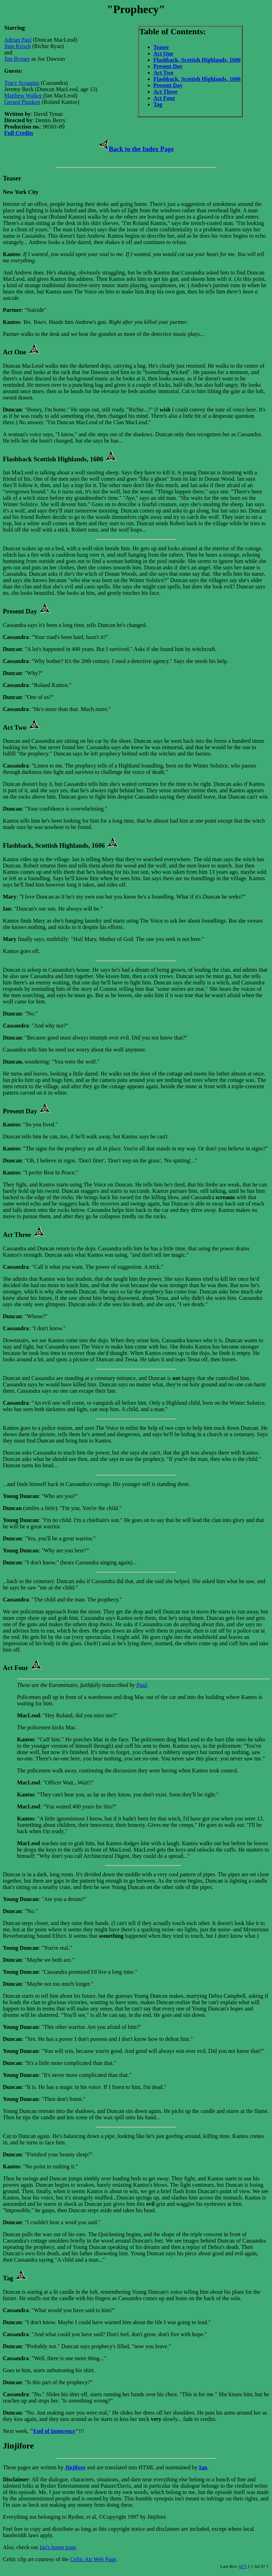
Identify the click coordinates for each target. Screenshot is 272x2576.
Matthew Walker (23, 96)
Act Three (166, 92)
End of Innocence (54, 2431)
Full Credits (18, 133)
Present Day (168, 66)
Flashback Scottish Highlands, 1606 (53, 459)
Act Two (164, 73)
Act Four (164, 98)
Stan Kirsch (17, 46)
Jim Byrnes (17, 59)
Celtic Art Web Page (93, 2559)
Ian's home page (58, 2547)
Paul (141, 1685)
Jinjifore (75, 2467)
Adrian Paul (17, 40)
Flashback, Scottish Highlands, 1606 (197, 60)
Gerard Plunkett (22, 102)
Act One (163, 54)
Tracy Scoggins (21, 83)
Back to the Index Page (136, 149)
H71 (243, 2566)
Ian (203, 2467)
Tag (158, 104)
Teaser (161, 47)
